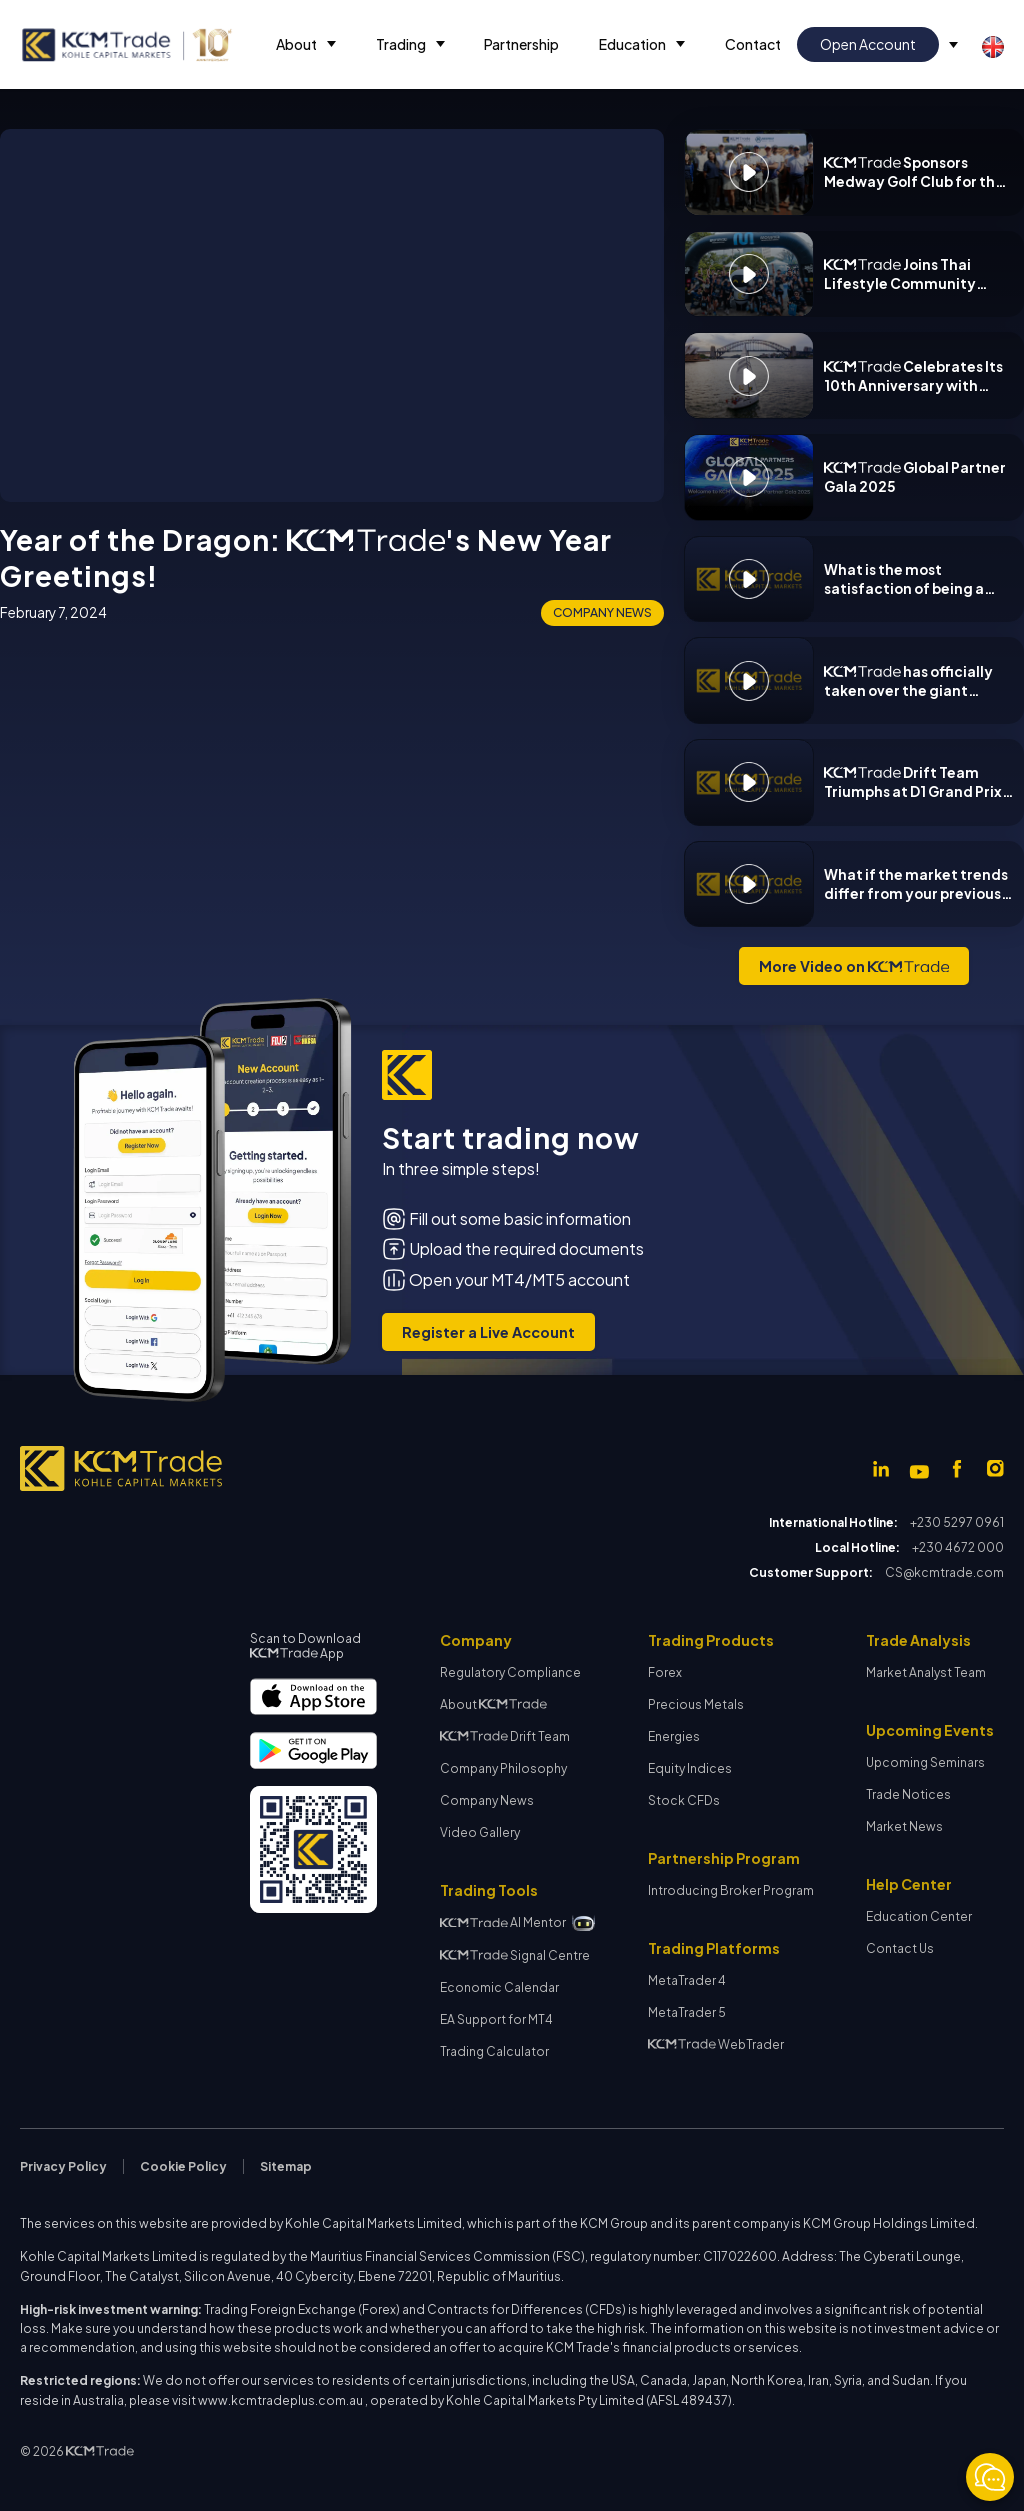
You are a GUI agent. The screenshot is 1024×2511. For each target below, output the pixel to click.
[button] (306, 44)
